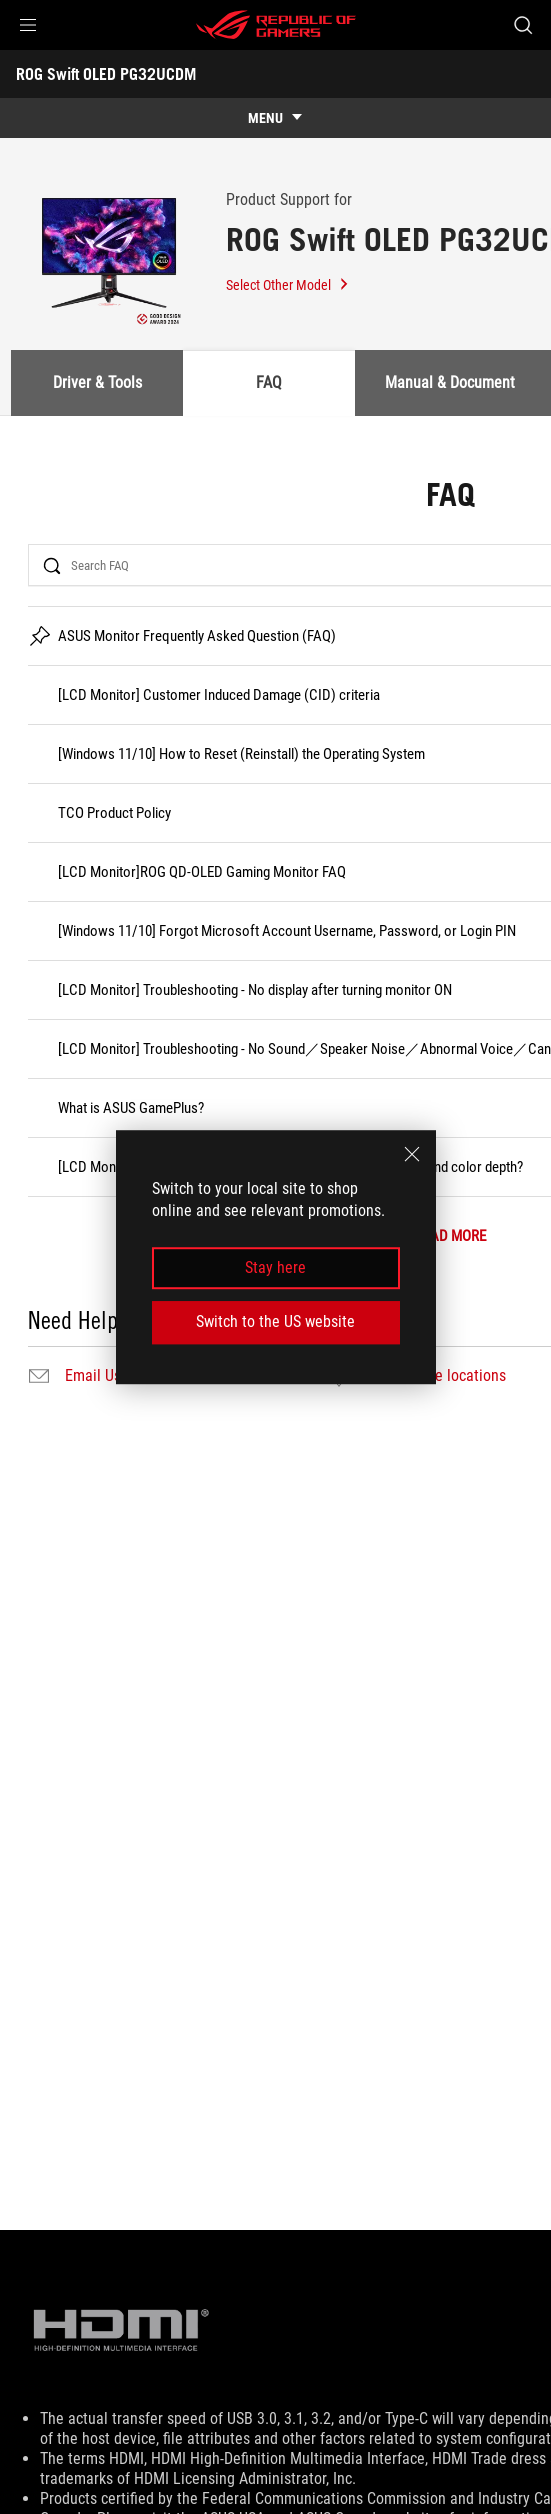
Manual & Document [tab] (450, 382)
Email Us (93, 1376)
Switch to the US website (275, 1321)
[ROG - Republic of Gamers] (276, 25)
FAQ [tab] (269, 382)
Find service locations (435, 1376)
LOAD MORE (450, 1236)
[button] (28, 25)
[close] (412, 1154)
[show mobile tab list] (275, 118)
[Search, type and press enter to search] (522, 25)
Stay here (275, 1267)
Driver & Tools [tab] (97, 382)
